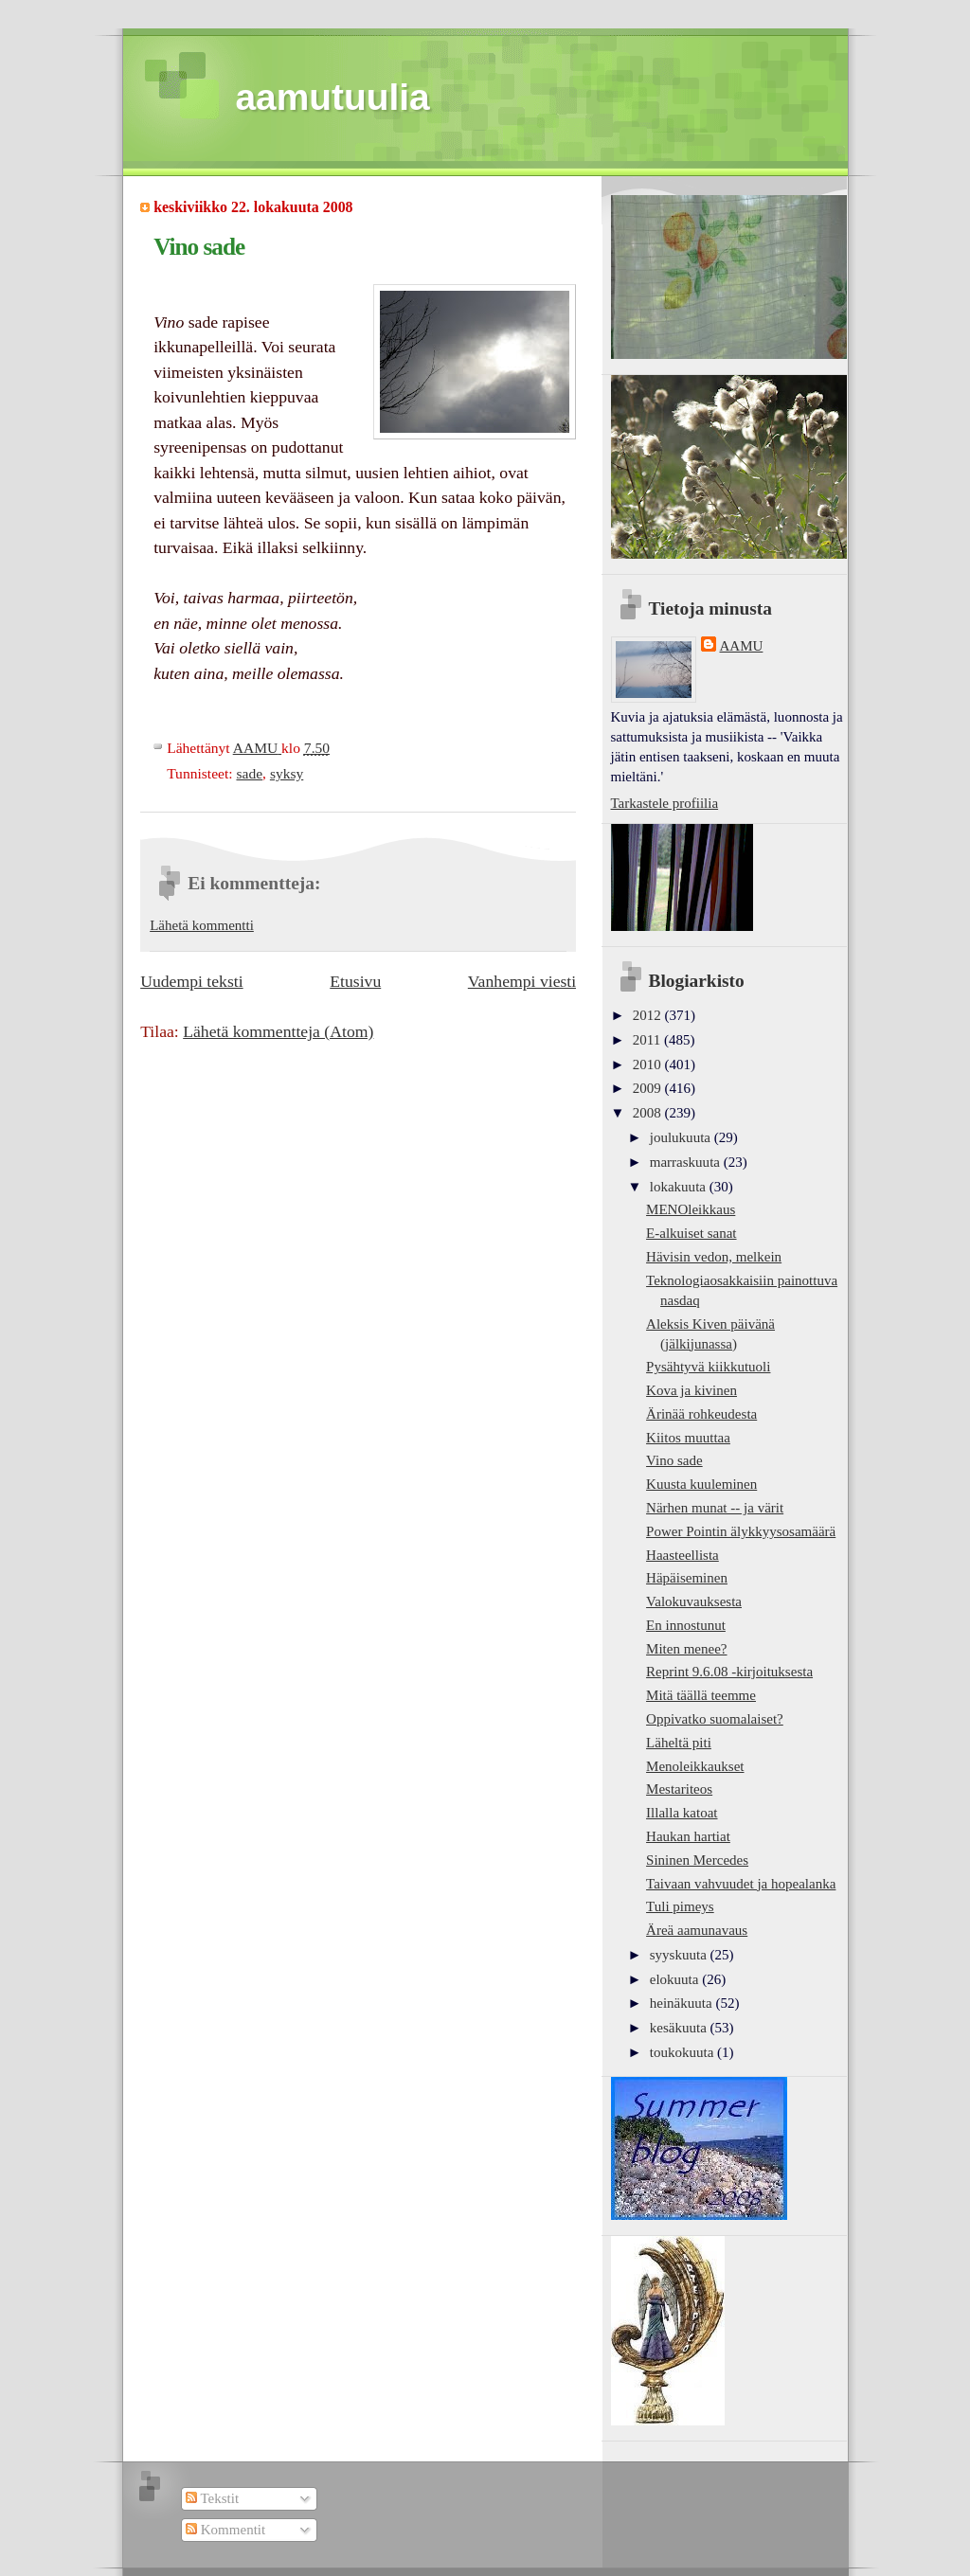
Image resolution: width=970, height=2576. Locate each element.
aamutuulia (333, 97)
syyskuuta (680, 1954)
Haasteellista (682, 1555)
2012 (649, 1015)
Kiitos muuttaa (688, 1437)
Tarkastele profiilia (665, 803)
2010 (649, 1064)
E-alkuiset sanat (691, 1233)
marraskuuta (687, 1162)
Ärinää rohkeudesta (701, 1414)
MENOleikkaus (690, 1209)
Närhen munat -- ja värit (714, 1507)
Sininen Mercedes (697, 1860)
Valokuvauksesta (694, 1601)
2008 (649, 1112)
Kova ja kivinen (691, 1390)
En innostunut (686, 1625)
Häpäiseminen (687, 1577)
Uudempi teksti (191, 981)
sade (249, 773)
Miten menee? (686, 1648)
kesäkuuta (680, 2027)
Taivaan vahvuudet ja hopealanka (740, 1883)
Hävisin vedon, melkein (713, 1256)
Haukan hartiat (688, 1836)
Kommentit (225, 2529)
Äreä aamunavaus (696, 1930)
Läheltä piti (678, 1742)
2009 (649, 1088)
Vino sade (674, 1460)
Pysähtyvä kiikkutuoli (708, 1366)
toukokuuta (683, 2052)
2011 (648, 1039)
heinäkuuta (683, 2003)
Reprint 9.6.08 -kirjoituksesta (729, 1671)
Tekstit (212, 2498)
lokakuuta (680, 1186)
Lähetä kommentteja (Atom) (278, 1031)
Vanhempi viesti (522, 981)
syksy (286, 773)
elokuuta (676, 1979)
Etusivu (355, 981)
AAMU (741, 645)
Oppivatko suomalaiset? (714, 1718)
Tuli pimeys (680, 1906)
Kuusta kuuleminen (701, 1484)
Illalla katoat (681, 1812)
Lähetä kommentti (202, 925)
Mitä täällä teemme (701, 1695)
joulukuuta (682, 1137)
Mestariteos (679, 1789)
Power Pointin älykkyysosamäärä (740, 1531)
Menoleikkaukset (695, 1766)
